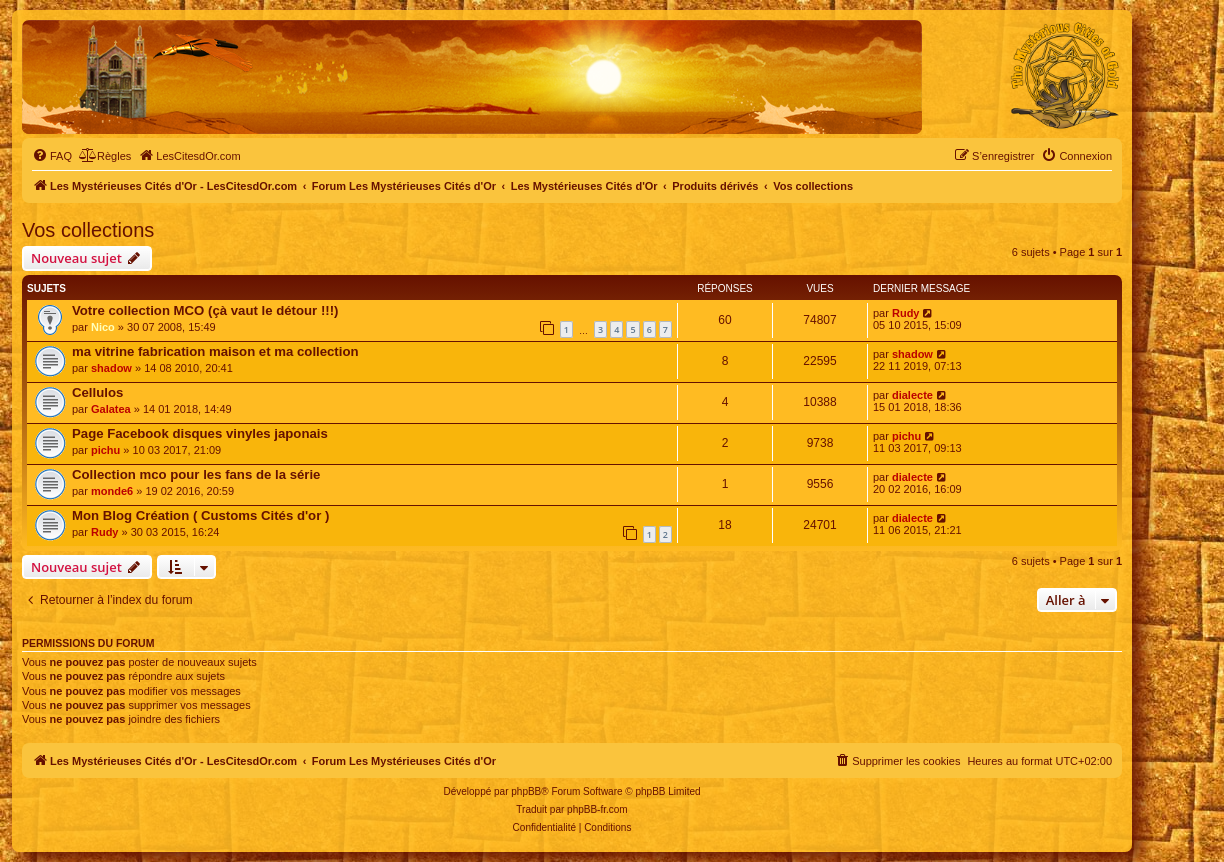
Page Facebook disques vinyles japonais (200, 433)
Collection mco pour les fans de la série (196, 474)
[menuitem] (52, 156)
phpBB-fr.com (597, 809)
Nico (103, 327)
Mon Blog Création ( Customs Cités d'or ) (200, 515)
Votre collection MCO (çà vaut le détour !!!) (205, 310)
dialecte (912, 395)
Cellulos (97, 392)
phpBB (526, 791)
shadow (111, 368)
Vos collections (88, 230)
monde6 (112, 491)
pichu (105, 450)
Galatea (111, 409)
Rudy (906, 313)
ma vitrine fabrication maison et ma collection (215, 351)
